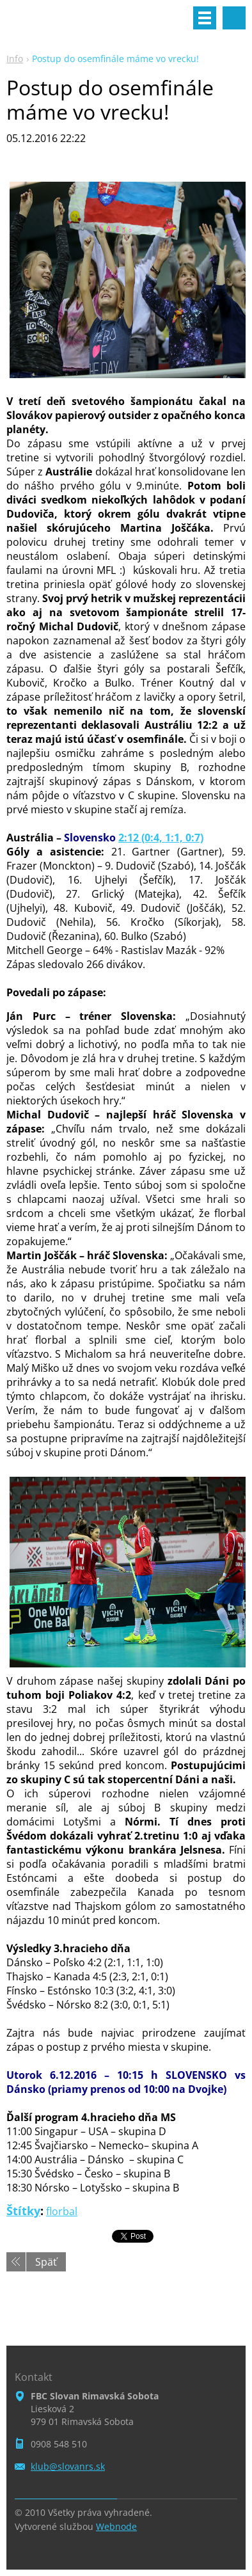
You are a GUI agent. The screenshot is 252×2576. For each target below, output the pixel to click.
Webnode (116, 2526)
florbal (61, 2211)
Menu (204, 18)
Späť (46, 2262)
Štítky (23, 2210)
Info (14, 58)
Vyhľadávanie (234, 17)
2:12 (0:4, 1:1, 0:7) (160, 838)
